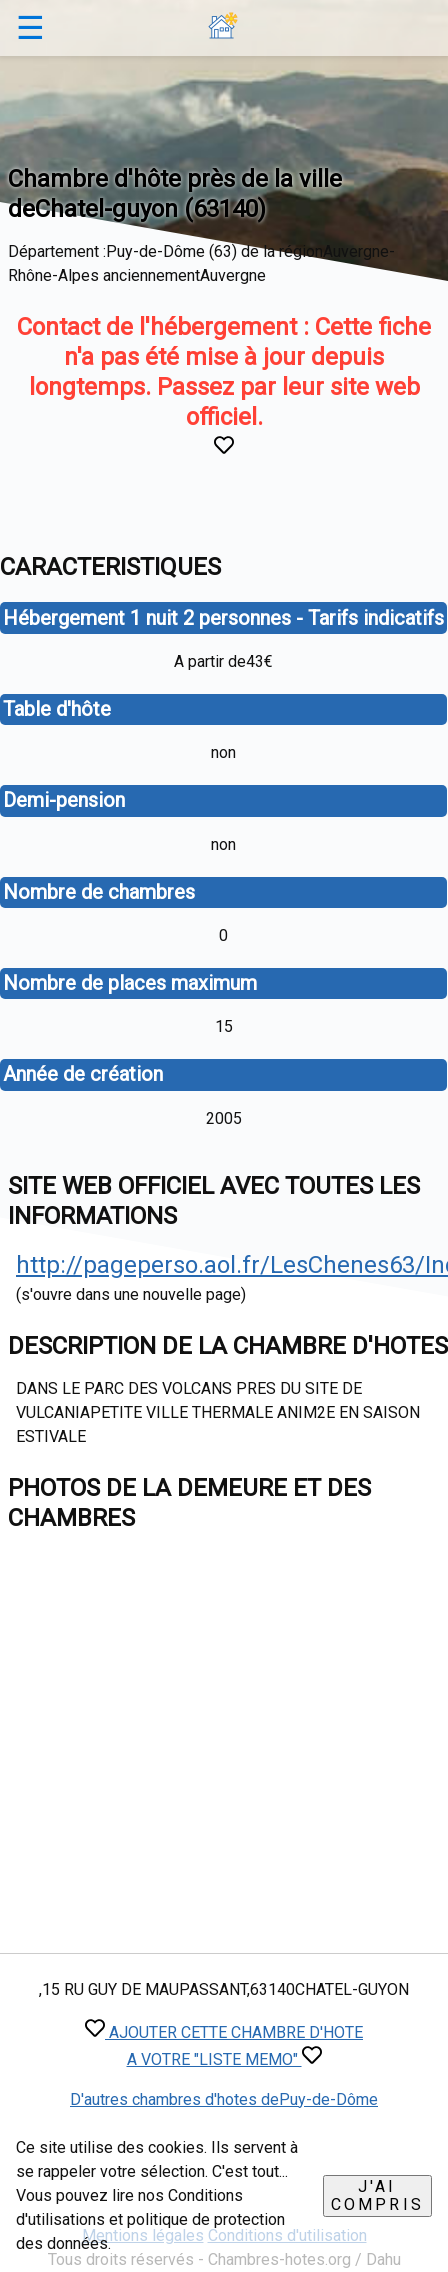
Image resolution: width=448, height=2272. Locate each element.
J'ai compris (377, 2195)
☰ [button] (30, 28)
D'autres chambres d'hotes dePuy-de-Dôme (224, 2099)
